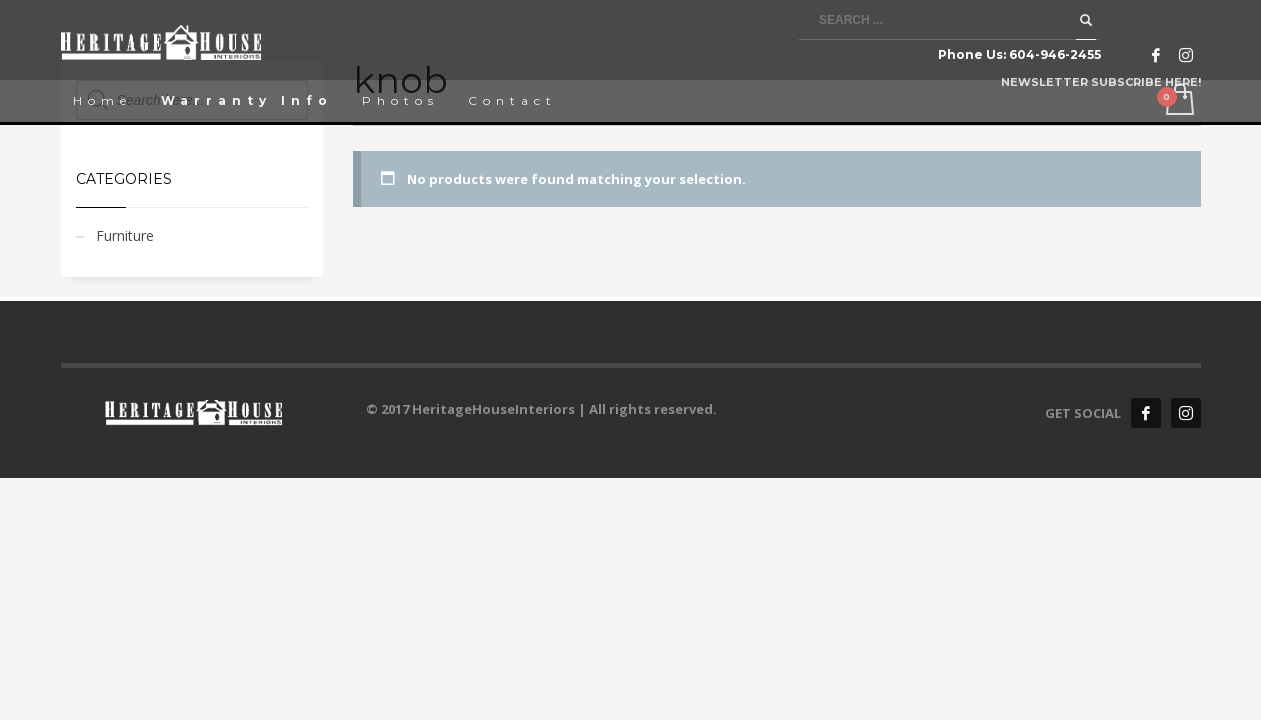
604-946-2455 (1055, 54)
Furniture (125, 235)
